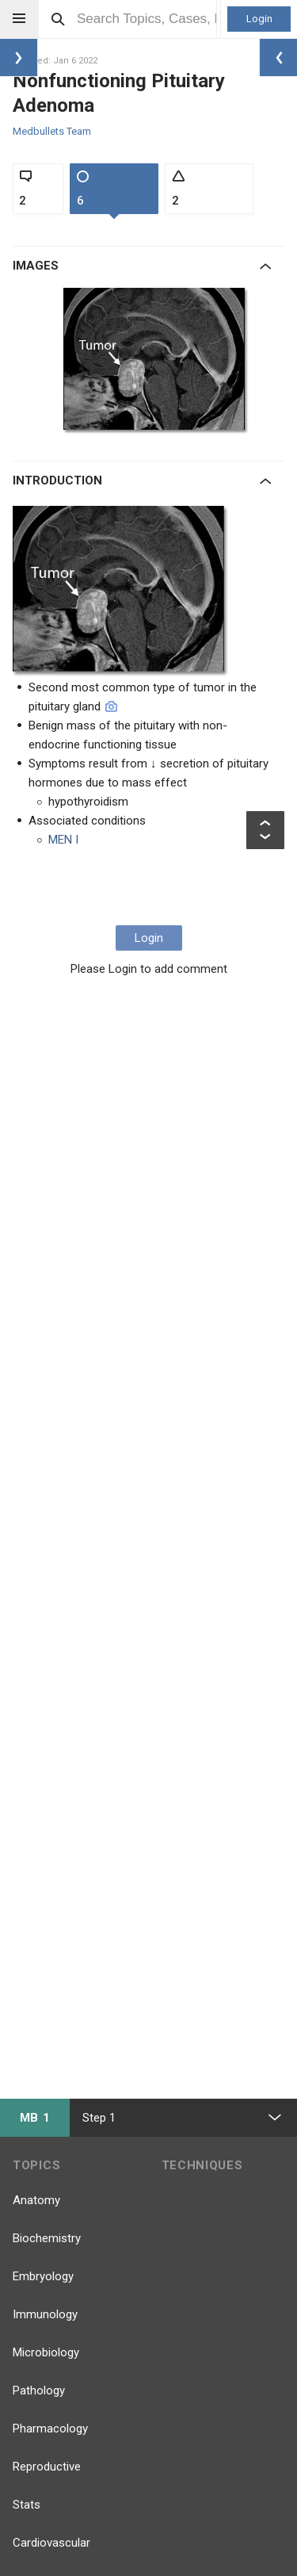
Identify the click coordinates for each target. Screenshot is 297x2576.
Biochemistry (47, 2238)
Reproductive (47, 2466)
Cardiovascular (51, 2543)
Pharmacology (50, 2428)
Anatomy (36, 2200)
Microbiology (46, 2352)
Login (259, 19)
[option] (158, 361)
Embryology (43, 2276)
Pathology (39, 2390)
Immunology (45, 2314)
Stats (26, 2505)
